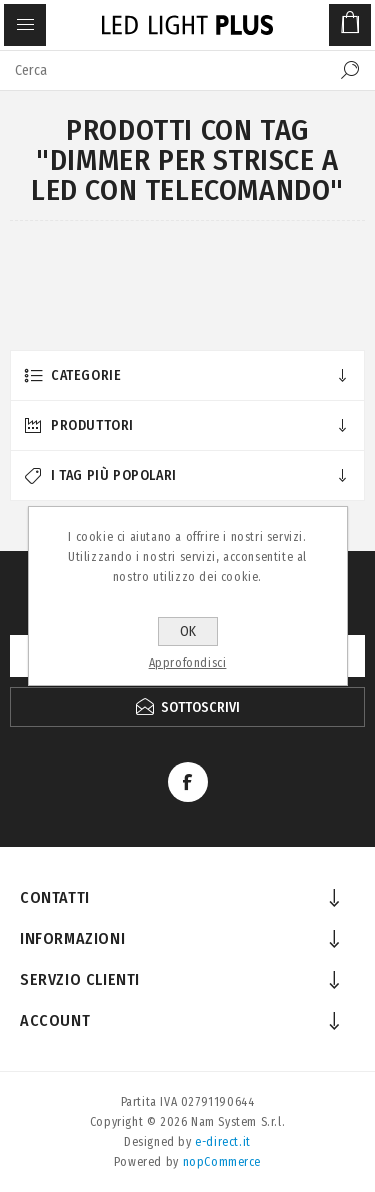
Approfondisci (188, 663)
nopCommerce (222, 1162)
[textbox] (167, 70)
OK (188, 631)
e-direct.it (223, 1142)
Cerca (350, 70)
